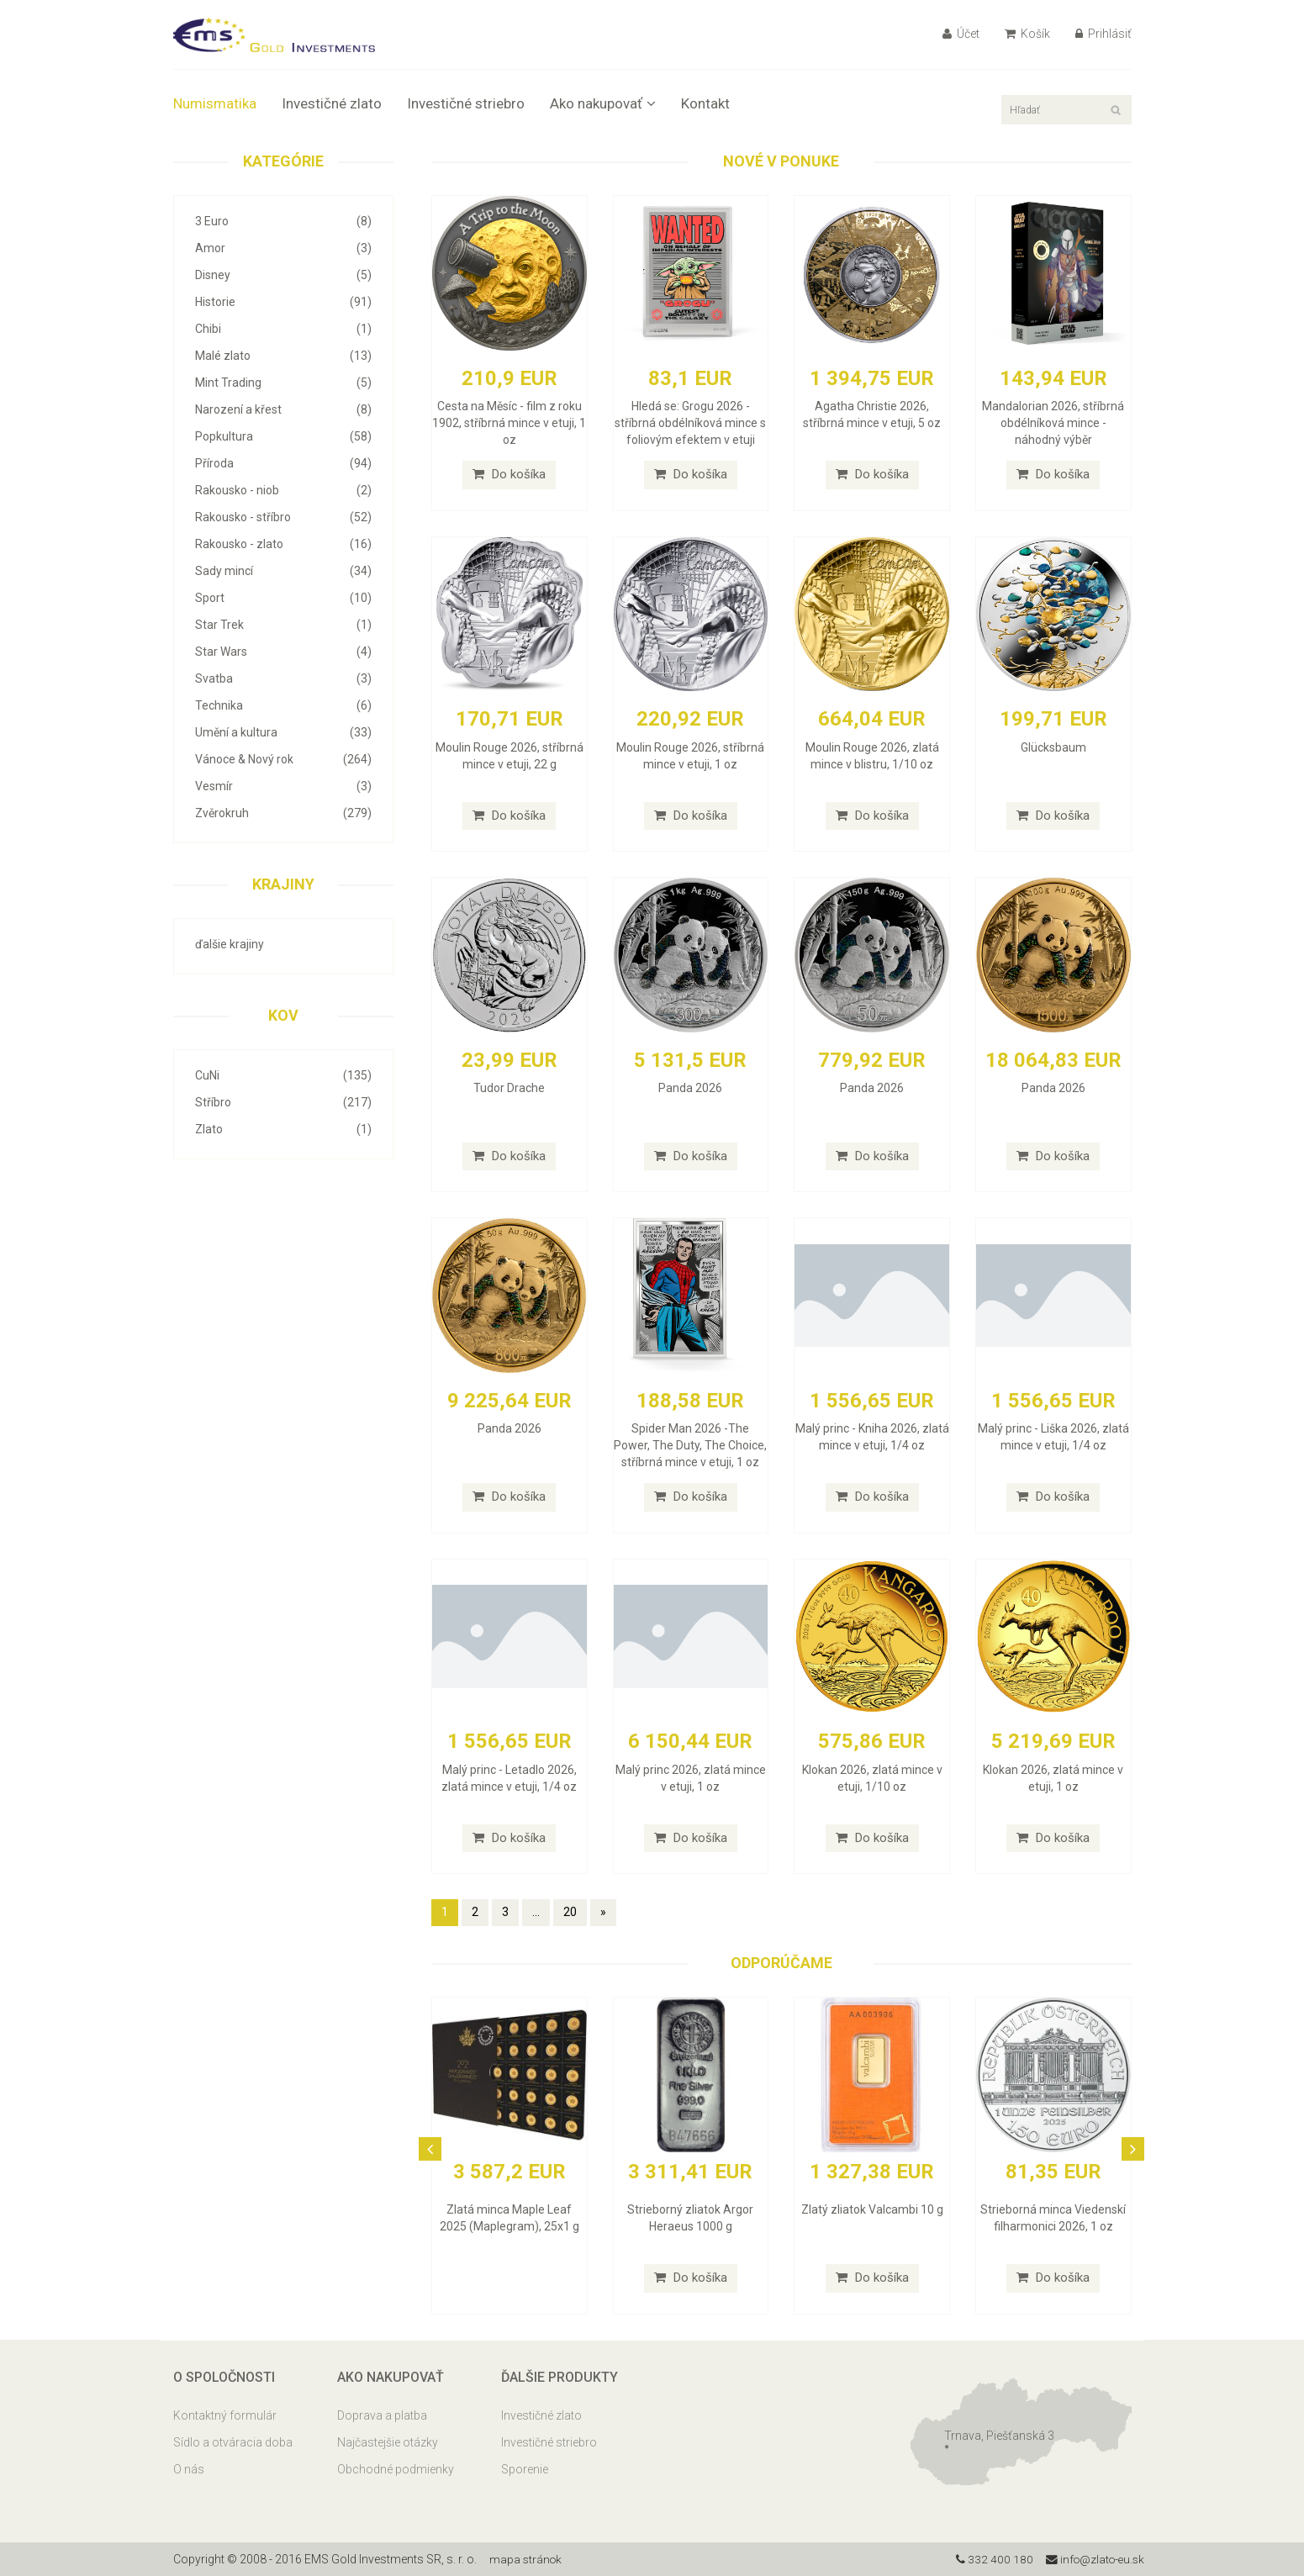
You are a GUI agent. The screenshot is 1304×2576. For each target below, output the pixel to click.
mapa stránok (526, 2559)
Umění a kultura (283, 732)
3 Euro (283, 221)
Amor (283, 248)
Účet (960, 33)
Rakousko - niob (283, 490)
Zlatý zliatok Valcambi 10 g (872, 2209)
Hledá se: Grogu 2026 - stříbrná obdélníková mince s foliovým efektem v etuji (690, 422)
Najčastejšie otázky (387, 2442)
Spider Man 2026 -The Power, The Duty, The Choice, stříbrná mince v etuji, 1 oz (690, 1445)
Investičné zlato (332, 103)
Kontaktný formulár (225, 2415)
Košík (1027, 33)
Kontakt (705, 103)
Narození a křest (283, 409)
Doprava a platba (382, 2415)
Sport (283, 597)
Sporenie (524, 2469)
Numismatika (214, 103)
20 (570, 1912)
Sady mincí (283, 570)
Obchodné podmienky (395, 2469)
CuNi (283, 1075)
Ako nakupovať (603, 103)
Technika (283, 705)
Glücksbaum (1053, 747)
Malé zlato (283, 355)
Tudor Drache (509, 1088)
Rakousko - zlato (283, 544)
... (536, 1912)
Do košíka (509, 474)
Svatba (283, 678)
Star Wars (283, 651)
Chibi (283, 328)
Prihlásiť (1103, 33)
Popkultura (283, 436)
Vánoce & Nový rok (283, 759)
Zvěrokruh (283, 813)
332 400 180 (989, 2559)
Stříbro (283, 1102)
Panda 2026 (690, 1088)
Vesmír (283, 786)
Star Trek (283, 624)
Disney (283, 275)
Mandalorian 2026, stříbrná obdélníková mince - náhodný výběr (1053, 422)
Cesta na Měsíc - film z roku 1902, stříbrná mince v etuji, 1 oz (509, 422)
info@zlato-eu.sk (1092, 2559)
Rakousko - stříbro (283, 517)
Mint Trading (283, 382)
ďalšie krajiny (229, 944)
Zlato (283, 1129)
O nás (188, 2469)
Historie (283, 301)
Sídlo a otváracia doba (233, 2442)
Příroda (283, 463)
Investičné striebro (466, 103)
